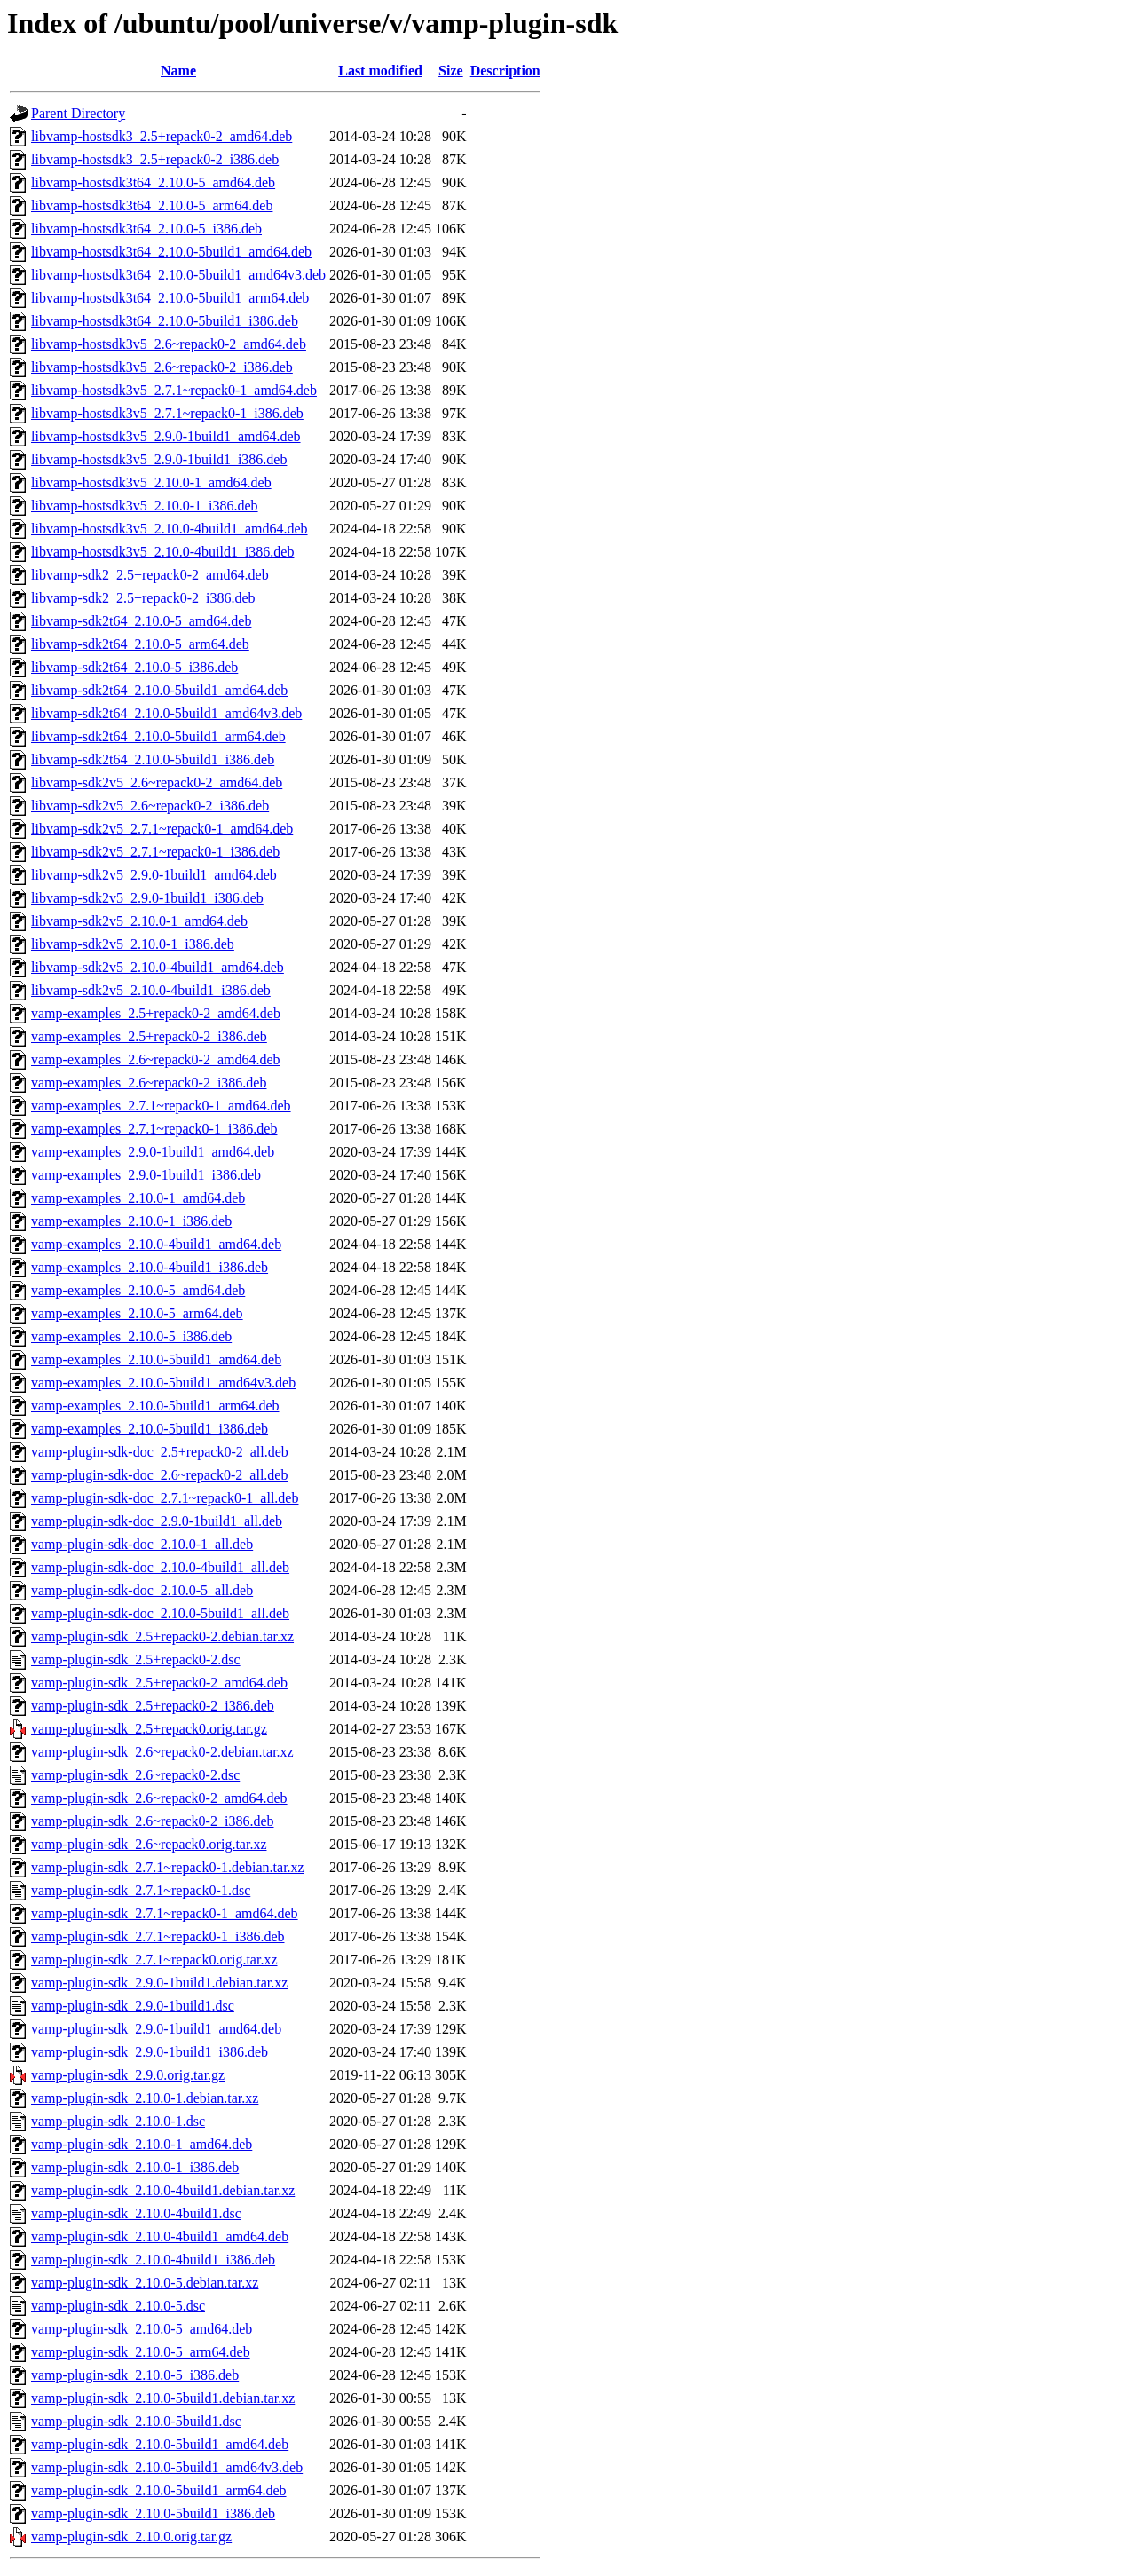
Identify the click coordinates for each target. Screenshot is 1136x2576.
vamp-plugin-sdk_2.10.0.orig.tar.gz (131, 2536)
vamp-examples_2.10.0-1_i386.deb (131, 1221)
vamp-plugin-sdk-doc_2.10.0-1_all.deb (142, 1544)
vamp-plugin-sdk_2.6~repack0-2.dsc (135, 1774)
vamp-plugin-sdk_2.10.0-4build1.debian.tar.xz (163, 2190)
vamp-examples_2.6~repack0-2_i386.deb (148, 1082)
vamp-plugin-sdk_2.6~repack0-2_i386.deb (152, 1821)
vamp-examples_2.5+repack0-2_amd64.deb (155, 1013)
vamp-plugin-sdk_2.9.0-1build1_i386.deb (149, 2051)
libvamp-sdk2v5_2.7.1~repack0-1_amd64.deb (162, 828)
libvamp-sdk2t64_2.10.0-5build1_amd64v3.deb (166, 713)
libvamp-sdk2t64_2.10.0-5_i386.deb (134, 667)
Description (505, 70)
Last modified (380, 70)
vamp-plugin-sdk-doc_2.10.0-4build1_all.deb (160, 1567)
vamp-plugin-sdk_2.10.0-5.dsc (118, 2305)
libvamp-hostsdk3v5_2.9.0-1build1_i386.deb (159, 459)
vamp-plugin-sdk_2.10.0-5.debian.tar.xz (144, 2282)
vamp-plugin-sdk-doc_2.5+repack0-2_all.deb (159, 1451)
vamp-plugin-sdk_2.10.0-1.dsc (118, 2121)
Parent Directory (78, 113)
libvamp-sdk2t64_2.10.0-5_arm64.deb (140, 644)
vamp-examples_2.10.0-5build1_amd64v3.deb (163, 1382)
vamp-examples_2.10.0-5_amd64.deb (138, 1290)
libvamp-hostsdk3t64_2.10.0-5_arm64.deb (151, 205)
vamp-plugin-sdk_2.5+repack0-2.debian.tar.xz (162, 1636)
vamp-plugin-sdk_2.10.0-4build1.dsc (136, 2213)
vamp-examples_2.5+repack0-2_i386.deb (149, 1036)
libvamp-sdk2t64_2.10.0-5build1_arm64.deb (158, 736)
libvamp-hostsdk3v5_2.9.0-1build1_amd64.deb (166, 436)
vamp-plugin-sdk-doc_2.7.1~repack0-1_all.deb (164, 1497)
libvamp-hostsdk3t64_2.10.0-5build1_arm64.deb (170, 297)
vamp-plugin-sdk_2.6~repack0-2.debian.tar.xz (162, 1751)
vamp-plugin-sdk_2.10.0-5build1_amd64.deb (159, 2444)
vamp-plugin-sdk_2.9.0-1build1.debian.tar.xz (159, 1982)
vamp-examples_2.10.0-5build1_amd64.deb (156, 1359)
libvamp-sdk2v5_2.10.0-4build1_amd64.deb (157, 967)
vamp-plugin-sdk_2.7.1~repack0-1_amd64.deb (164, 1913)
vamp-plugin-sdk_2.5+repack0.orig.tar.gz (149, 1728)
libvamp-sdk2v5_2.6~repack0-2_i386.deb (150, 805)
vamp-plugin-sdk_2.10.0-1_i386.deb (135, 2167)
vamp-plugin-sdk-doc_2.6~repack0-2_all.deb (159, 1474)
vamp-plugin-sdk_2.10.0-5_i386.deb (135, 2374)
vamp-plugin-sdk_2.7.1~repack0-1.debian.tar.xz (167, 1867)
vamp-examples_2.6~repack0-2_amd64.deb (155, 1059)
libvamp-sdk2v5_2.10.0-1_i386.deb (132, 944)
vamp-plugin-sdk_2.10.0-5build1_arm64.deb (159, 2490)
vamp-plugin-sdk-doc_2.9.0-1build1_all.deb (156, 1521)
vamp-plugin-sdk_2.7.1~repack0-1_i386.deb (157, 1936)
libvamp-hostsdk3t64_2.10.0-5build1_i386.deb (164, 320)
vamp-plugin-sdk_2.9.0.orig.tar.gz (128, 2074)
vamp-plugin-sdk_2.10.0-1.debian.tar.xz (144, 2098)
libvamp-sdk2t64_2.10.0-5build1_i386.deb (152, 759)
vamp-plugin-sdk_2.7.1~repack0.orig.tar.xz (154, 1959)
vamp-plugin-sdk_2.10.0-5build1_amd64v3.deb (167, 2467)
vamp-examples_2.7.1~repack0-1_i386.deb (154, 1128)
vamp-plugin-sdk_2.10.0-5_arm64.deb (140, 2351)
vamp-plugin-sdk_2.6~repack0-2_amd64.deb (159, 1798)
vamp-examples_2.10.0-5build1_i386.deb (149, 1428)
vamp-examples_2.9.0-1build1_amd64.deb (152, 1151)
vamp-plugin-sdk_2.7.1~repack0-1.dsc (140, 1890)
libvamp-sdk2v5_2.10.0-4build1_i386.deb (151, 990)
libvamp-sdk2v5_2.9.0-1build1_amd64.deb (154, 874)
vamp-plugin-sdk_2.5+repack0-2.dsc (136, 1659)
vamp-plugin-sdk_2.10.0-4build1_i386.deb (153, 2259)
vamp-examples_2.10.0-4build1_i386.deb (149, 1267)
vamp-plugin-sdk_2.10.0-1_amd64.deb (141, 2144)
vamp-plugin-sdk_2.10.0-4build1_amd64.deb (159, 2236)
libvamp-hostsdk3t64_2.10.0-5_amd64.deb (153, 182)
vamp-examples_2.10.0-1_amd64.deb (138, 1197)
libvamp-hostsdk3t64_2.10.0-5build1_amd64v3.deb (178, 274)
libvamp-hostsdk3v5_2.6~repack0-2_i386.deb (162, 367)
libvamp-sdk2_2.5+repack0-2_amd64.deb (150, 574)
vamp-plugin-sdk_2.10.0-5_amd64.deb (141, 2328)
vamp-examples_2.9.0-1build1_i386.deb (146, 1174)
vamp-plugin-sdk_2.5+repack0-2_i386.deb (152, 1705)
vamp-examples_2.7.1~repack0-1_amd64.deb (161, 1105)
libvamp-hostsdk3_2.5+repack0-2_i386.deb (155, 159)
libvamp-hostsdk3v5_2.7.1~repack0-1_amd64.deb (174, 390)
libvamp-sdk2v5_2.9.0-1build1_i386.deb (147, 897)
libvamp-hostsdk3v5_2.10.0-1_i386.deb (144, 505)
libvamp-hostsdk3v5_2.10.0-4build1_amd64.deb (169, 528)
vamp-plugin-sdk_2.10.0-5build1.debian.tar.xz (163, 2398)
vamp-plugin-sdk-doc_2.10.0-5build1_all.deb (160, 1613)
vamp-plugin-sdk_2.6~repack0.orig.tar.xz (148, 1844)
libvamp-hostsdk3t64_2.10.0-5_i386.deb (146, 228)
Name (178, 70)
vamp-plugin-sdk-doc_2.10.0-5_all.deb (142, 1590)
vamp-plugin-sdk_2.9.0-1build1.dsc (132, 2005)
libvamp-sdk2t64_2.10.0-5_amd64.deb (141, 620)
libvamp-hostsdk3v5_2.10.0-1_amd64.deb (151, 482)
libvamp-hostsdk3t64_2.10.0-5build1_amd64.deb (171, 251)
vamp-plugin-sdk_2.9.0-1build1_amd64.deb (156, 2028)
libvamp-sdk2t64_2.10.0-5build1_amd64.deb (159, 690)
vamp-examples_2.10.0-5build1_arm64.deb (155, 1405)
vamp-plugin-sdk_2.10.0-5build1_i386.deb (153, 2513)
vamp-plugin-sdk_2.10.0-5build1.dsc (136, 2421)
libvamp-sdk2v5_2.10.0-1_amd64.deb (139, 920)
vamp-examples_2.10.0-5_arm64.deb (137, 1313)
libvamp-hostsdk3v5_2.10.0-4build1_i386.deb (162, 551)
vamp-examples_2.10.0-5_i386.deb (131, 1336)
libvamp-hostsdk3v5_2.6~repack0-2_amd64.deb (168, 344)
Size (450, 70)
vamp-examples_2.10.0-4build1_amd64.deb (156, 1244)
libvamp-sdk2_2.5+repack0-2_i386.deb (143, 597)
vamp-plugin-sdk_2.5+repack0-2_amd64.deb (159, 1682)
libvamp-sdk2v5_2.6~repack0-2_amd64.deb (156, 782)
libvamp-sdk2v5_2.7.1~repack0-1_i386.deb (155, 851)
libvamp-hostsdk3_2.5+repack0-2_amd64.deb (161, 136)
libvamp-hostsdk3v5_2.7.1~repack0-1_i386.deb (167, 413)
